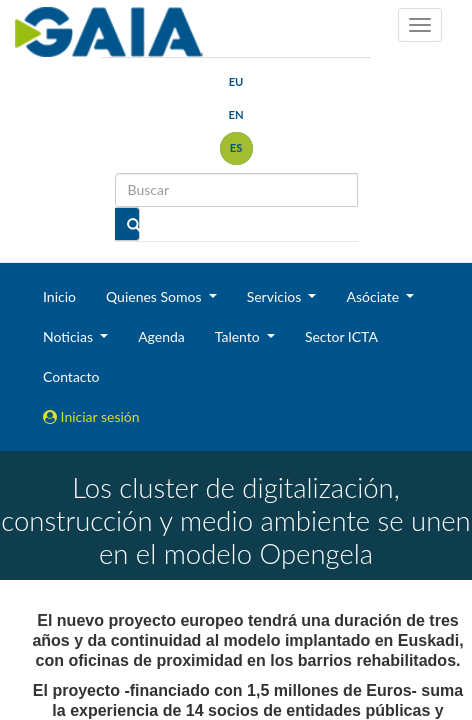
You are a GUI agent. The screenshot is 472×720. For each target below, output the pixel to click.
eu (236, 81)
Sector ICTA (341, 336)
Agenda (161, 336)
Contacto (71, 376)
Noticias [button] (70, 336)
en (235, 114)
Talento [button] (239, 336)
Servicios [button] (276, 296)
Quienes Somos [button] (155, 296)
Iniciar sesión (91, 416)
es (236, 147)
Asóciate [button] (374, 296)
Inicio (59, 296)
